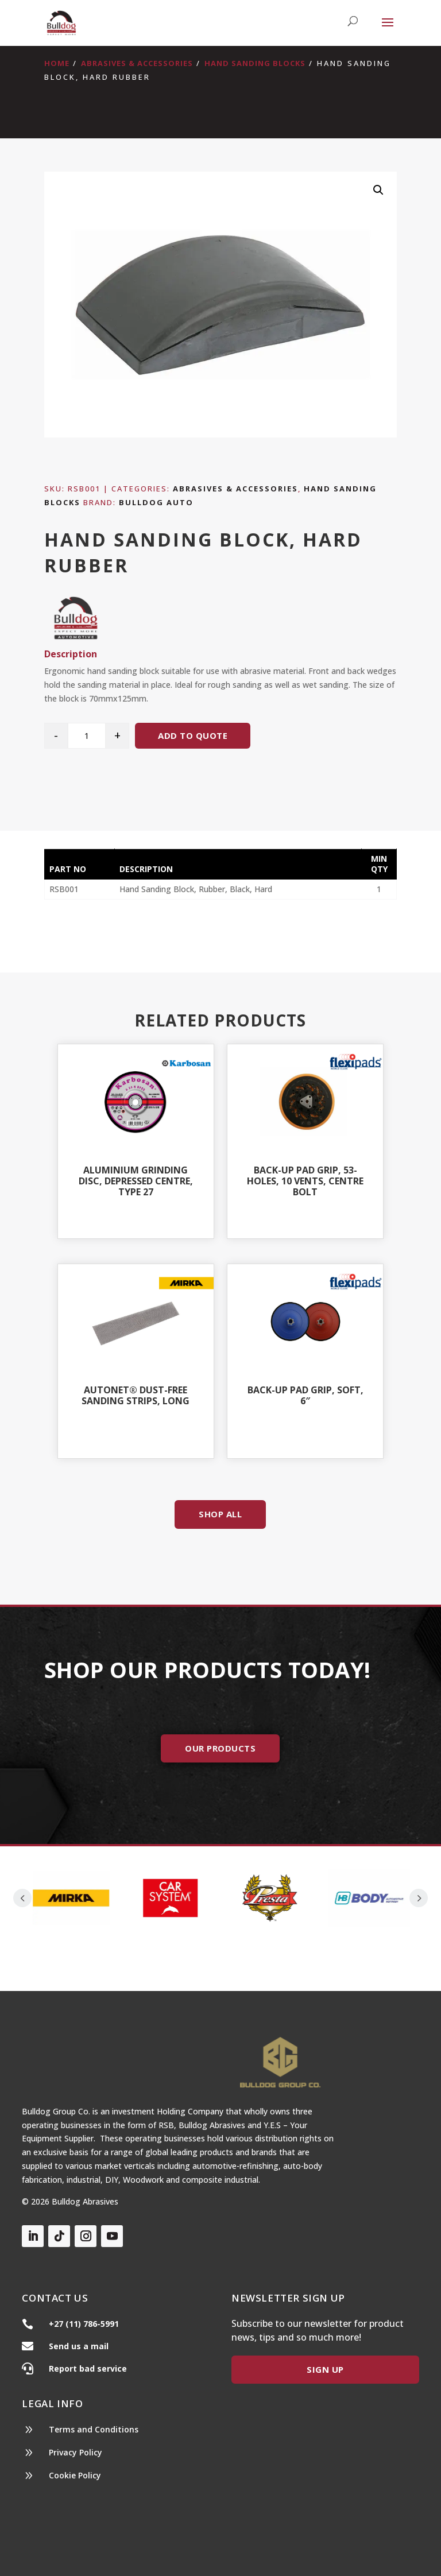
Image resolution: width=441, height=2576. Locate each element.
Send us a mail (79, 2346)
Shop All (220, 1514)
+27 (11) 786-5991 (84, 2323)
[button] (378, 190)
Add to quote (192, 735)
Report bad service (88, 2368)
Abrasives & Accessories (137, 63)
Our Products (220, 1748)
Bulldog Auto (156, 502)
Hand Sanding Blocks (254, 63)
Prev (22, 1898)
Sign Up (325, 2369)
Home (56, 63)
